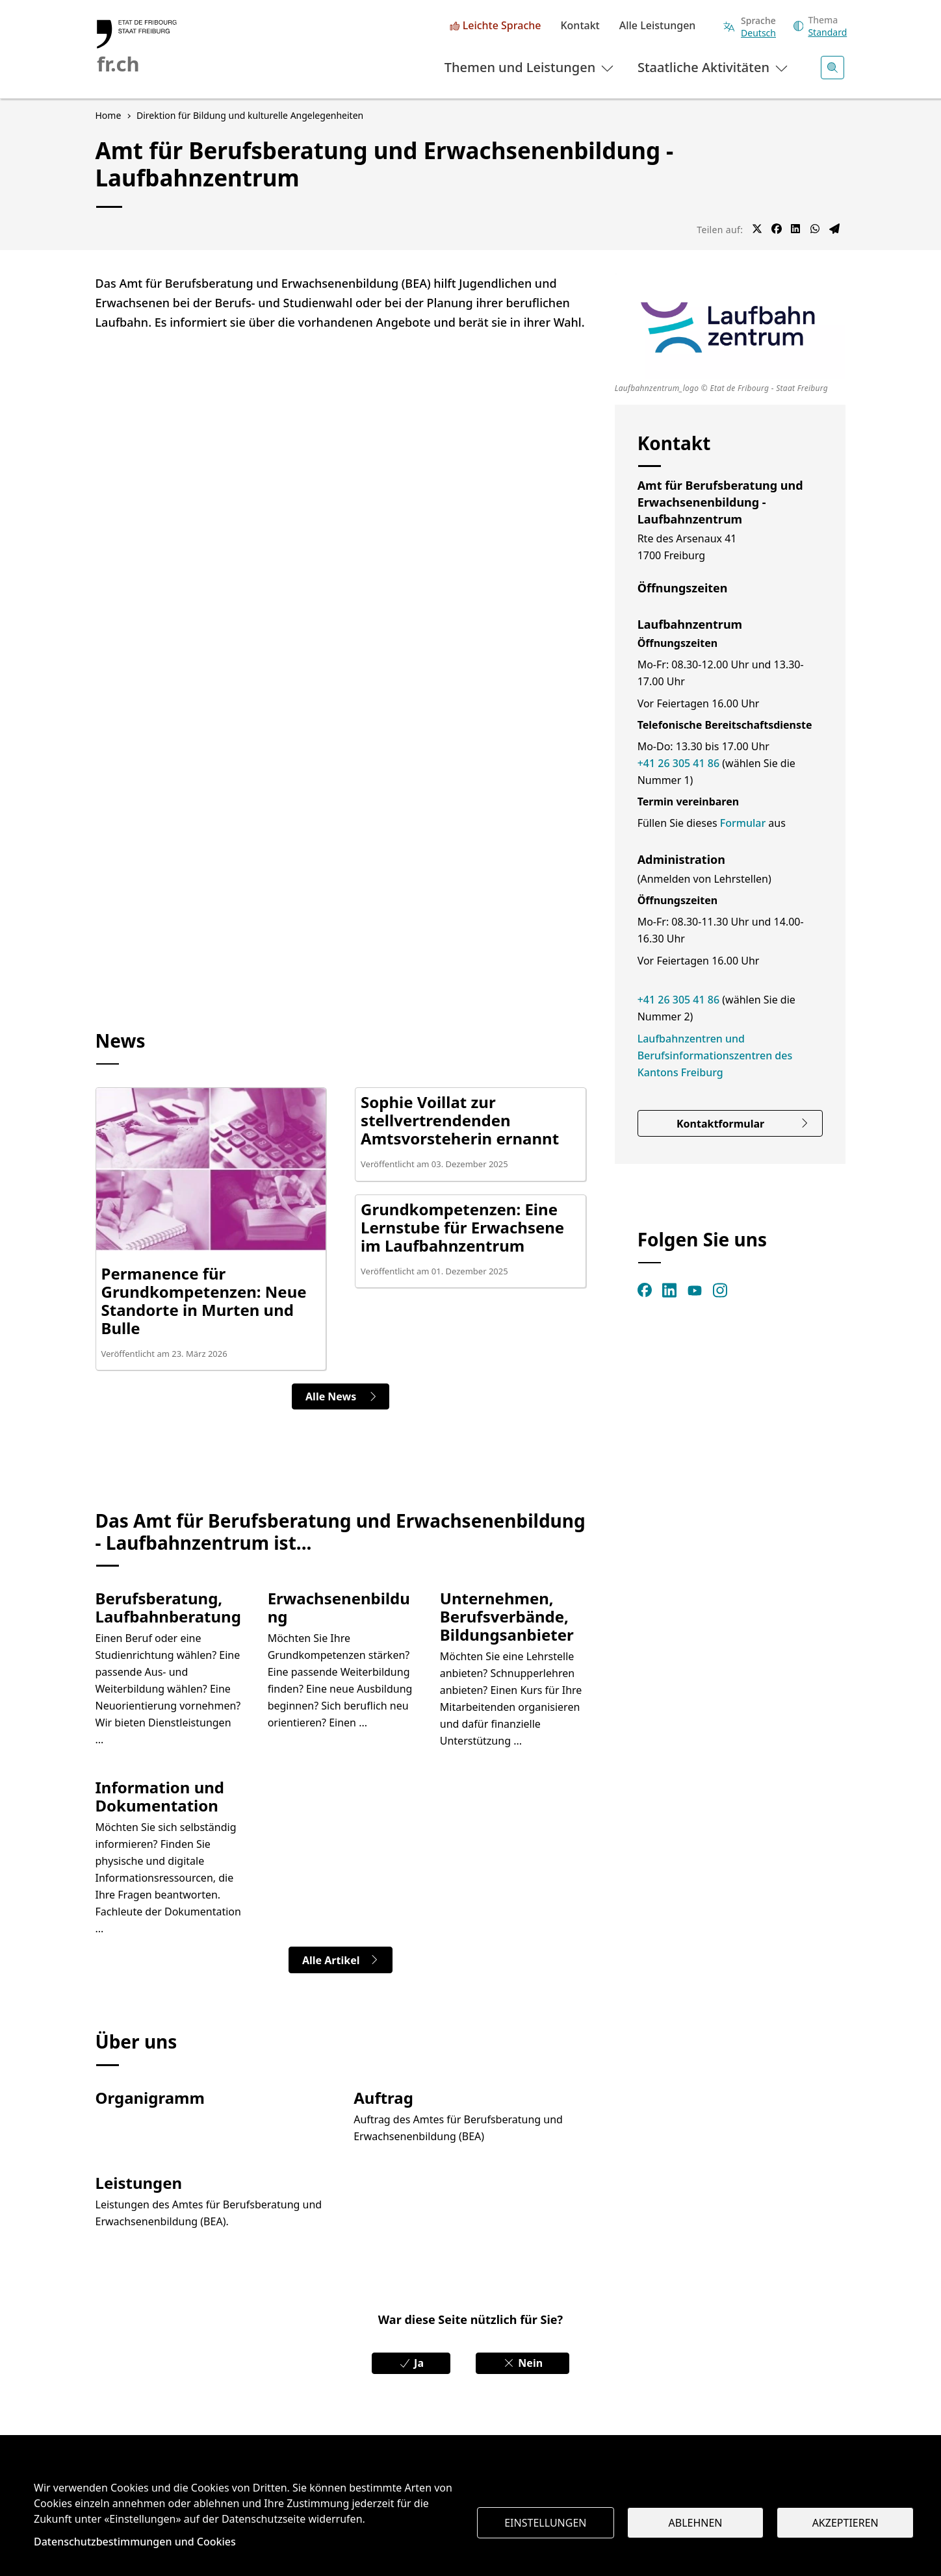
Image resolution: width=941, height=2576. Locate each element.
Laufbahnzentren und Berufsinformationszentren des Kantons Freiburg (715, 1055)
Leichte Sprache (502, 25)
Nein (522, 2363)
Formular (744, 823)
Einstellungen (545, 2523)
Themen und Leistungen (530, 67)
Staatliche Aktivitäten (714, 67)
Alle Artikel (341, 1960)
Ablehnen (696, 2523)
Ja (411, 2363)
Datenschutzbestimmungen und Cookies (135, 2541)
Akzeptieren (845, 2523)
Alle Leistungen (657, 25)
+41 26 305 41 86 (678, 763)
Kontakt (579, 25)
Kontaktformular (743, 1124)
